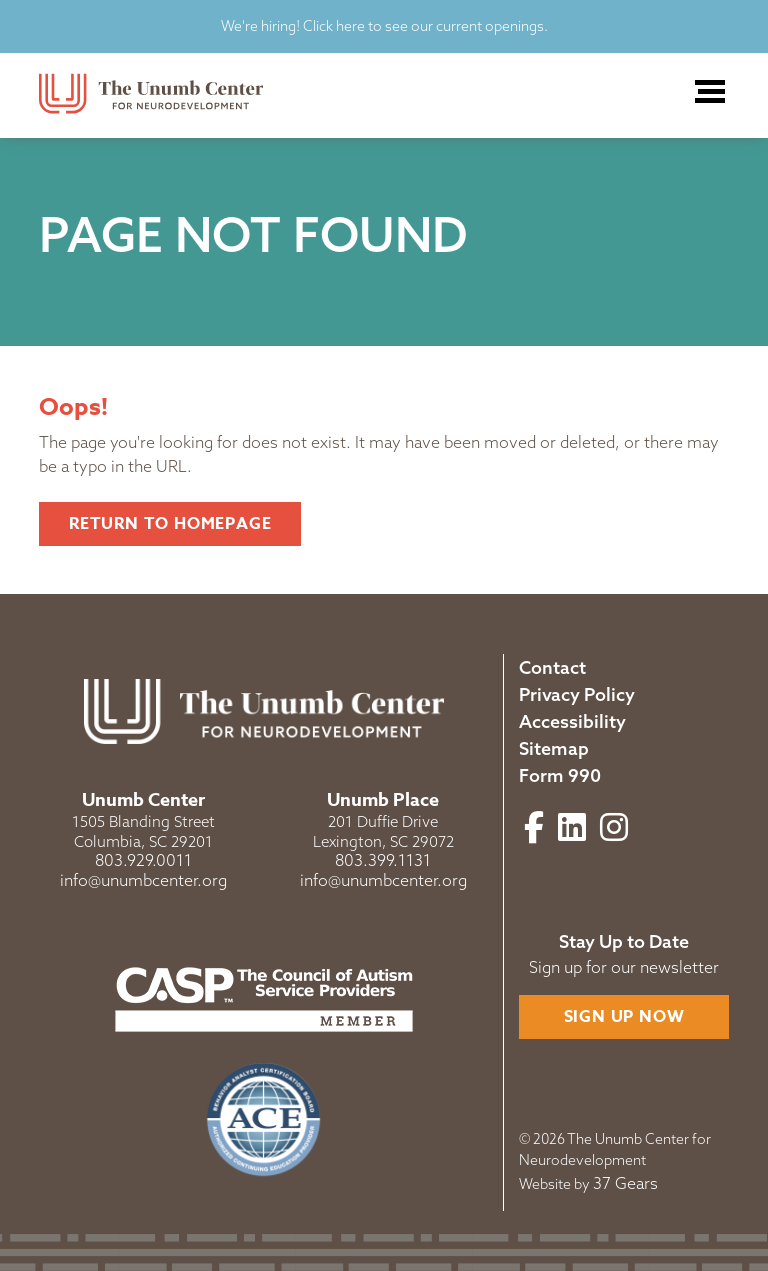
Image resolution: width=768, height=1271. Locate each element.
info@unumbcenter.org (143, 880)
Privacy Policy (577, 694)
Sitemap (554, 748)
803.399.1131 (383, 860)
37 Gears (625, 1183)
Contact (552, 667)
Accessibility (572, 721)
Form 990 (560, 775)
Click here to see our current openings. (424, 26)
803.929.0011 (143, 860)
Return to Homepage (170, 524)
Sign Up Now (624, 1017)
